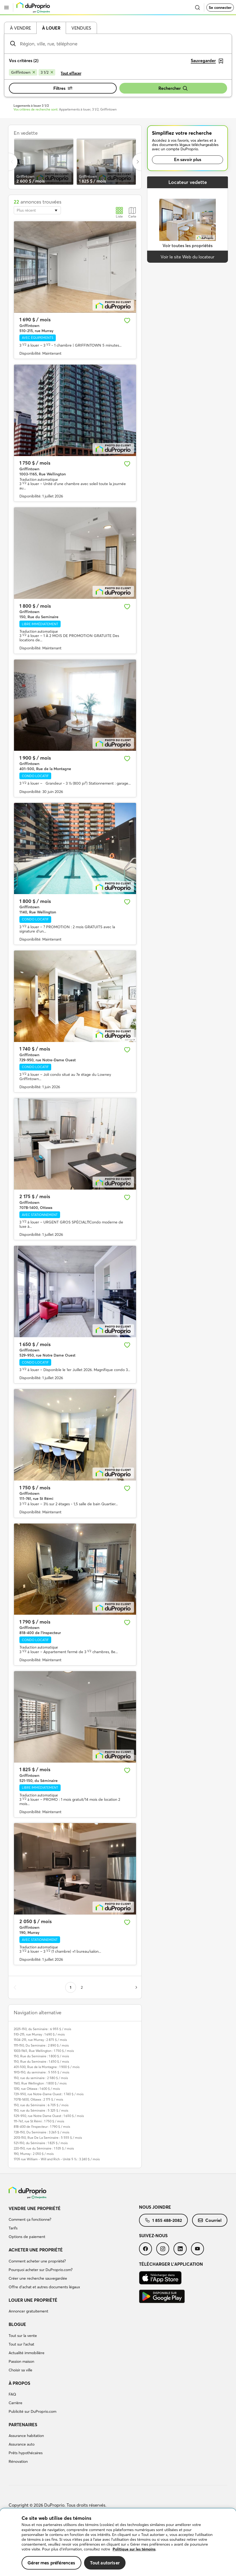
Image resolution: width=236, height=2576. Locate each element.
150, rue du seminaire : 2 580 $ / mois (41, 2078)
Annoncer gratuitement (28, 2311)
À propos (19, 2383)
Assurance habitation (26, 2435)
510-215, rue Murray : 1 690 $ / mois (39, 2034)
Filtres (62, 88)
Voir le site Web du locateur (187, 256)
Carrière (15, 2402)
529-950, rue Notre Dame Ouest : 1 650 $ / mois (49, 2116)
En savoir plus (187, 159)
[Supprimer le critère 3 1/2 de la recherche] (47, 72)
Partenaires (23, 2424)
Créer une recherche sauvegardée (38, 2278)
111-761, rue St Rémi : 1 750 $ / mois (39, 2121)
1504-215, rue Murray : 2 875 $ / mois (40, 2040)
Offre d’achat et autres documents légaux (44, 2287)
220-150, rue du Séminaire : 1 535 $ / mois (44, 2148)
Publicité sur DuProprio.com (32, 2411)
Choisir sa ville (20, 2370)
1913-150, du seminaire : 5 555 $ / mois (41, 2072)
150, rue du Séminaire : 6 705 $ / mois (41, 2105)
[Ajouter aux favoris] (127, 320)
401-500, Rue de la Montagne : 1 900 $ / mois (46, 2067)
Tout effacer (71, 73)
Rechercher (173, 88)
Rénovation (18, 2461)
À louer (51, 28)
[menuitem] (74, 2223)
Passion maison (21, 2361)
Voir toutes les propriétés (187, 245)
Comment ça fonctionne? (30, 2219)
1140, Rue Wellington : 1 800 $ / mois (40, 2083)
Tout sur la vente (23, 2335)
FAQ (12, 2394)
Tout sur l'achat (21, 2344)
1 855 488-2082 (163, 2220)
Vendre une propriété (35, 2208)
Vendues (81, 28)
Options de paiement (27, 2236)
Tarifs (13, 2228)
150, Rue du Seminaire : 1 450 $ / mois (41, 2061)
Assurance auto (21, 2444)
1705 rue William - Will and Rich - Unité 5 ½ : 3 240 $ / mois (57, 2159)
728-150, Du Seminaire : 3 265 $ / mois (41, 2132)
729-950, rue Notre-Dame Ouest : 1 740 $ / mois (49, 2094)
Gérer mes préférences (51, 2563)
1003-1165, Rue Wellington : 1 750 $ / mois (44, 2051)
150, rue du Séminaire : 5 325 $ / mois (41, 2110)
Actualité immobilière (26, 2352)
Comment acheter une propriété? (37, 2261)
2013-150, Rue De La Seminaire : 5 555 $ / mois (48, 2138)
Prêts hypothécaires (26, 2452)
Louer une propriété (33, 2300)
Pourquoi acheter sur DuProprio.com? (40, 2269)
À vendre (20, 28)
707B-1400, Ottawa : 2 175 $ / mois (38, 2099)
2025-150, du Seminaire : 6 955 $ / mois (42, 2029)
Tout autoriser (105, 2563)
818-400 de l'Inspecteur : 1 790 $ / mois (42, 2127)
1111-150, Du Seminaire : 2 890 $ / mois (41, 2045)
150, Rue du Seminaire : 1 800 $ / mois (41, 2056)
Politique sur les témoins (134, 2549)
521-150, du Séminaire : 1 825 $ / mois (41, 2143)
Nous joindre (155, 2207)
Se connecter (220, 7)
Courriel (209, 2220)
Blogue (17, 2324)
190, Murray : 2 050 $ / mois (34, 2154)
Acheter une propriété (36, 2250)
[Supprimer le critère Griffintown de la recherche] (23, 72)
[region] (118, 2542)
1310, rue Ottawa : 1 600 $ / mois (37, 2089)
